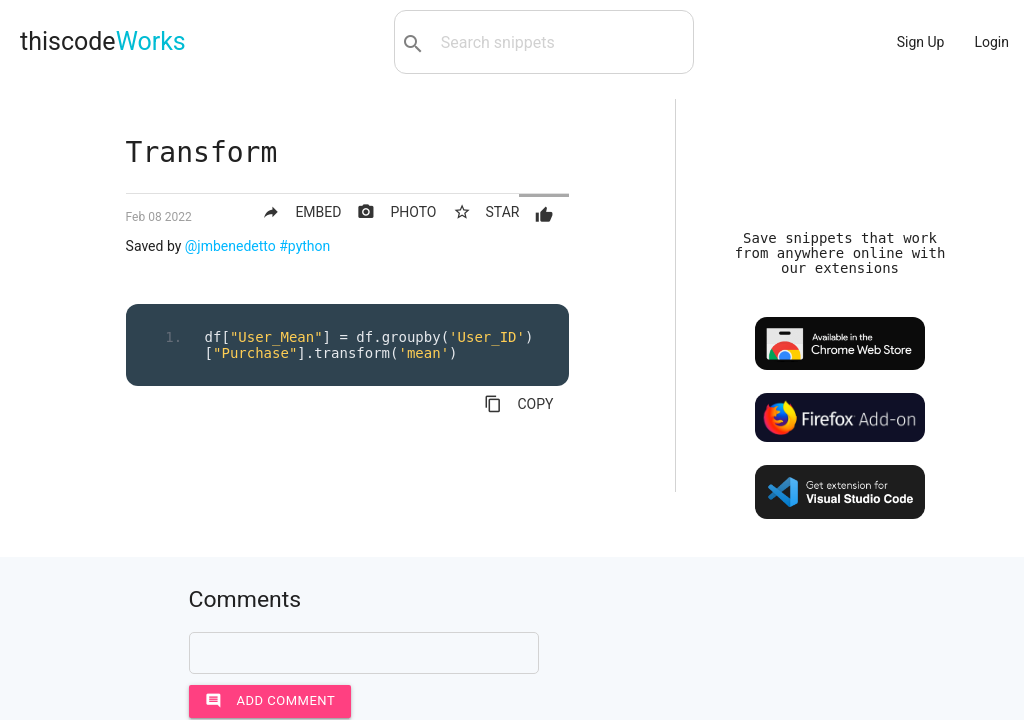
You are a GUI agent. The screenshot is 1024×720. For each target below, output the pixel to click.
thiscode (103, 41)
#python (304, 246)
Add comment (270, 701)
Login (991, 42)
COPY (518, 404)
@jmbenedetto (230, 246)
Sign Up (921, 42)
